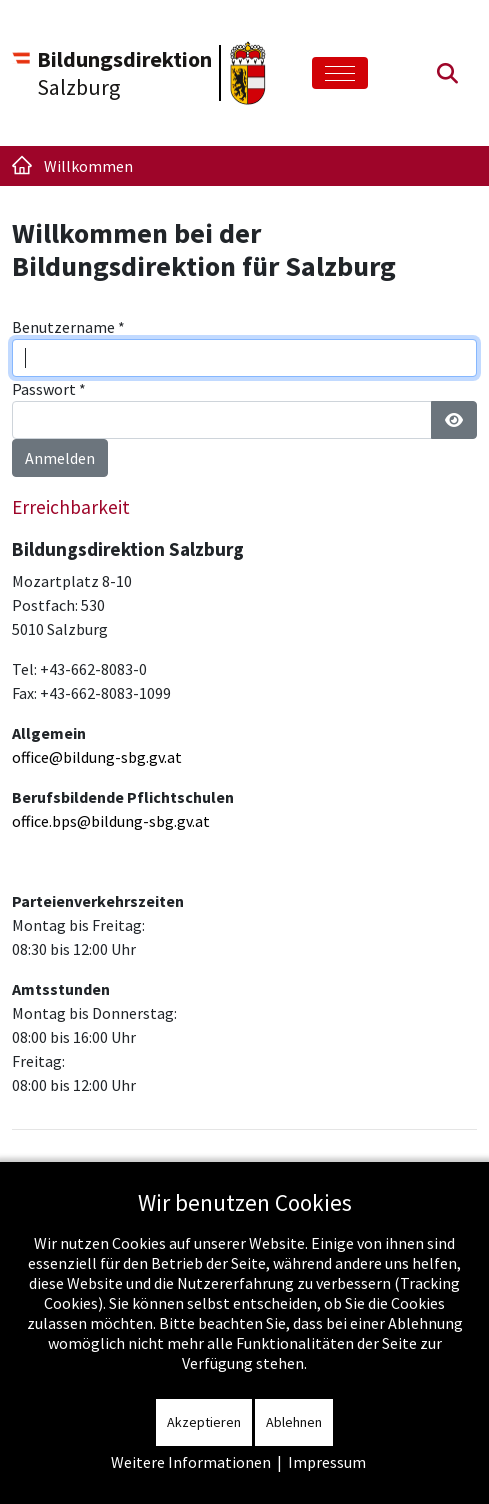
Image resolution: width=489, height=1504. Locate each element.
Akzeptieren (204, 1422)
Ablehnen (294, 1422)
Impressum (327, 1462)
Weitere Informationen (191, 1462)
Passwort (49, 389)
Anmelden (60, 458)
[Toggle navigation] (340, 73)
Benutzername (68, 327)
